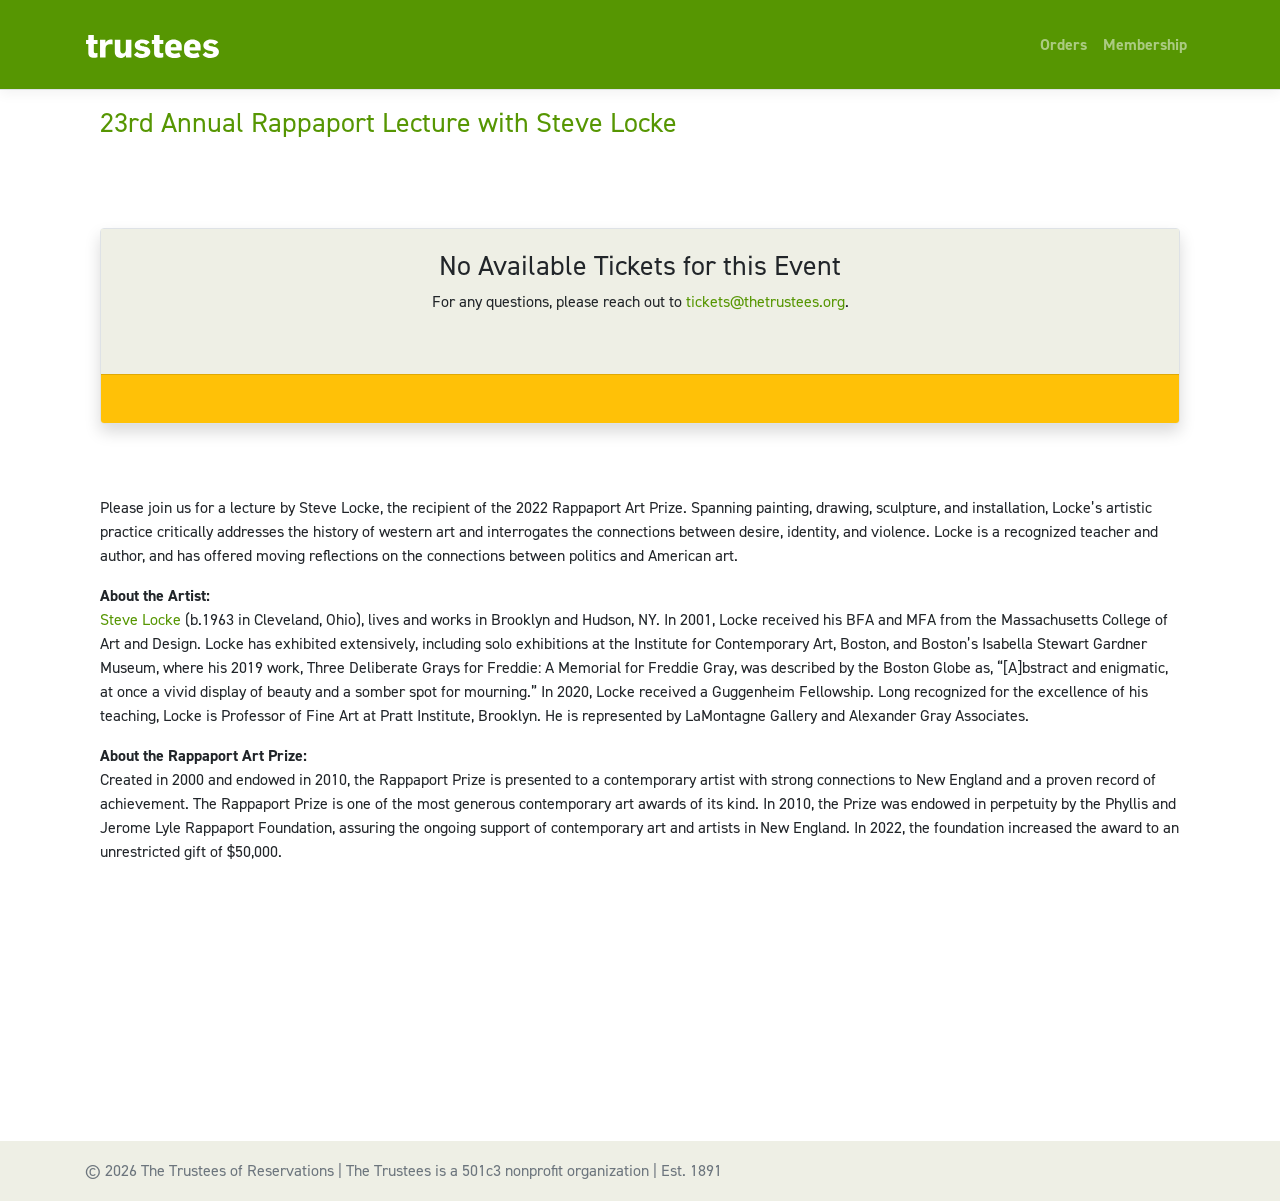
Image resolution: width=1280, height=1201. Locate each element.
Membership (1145, 44)
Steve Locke (140, 619)
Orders (1063, 44)
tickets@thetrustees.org (765, 301)
